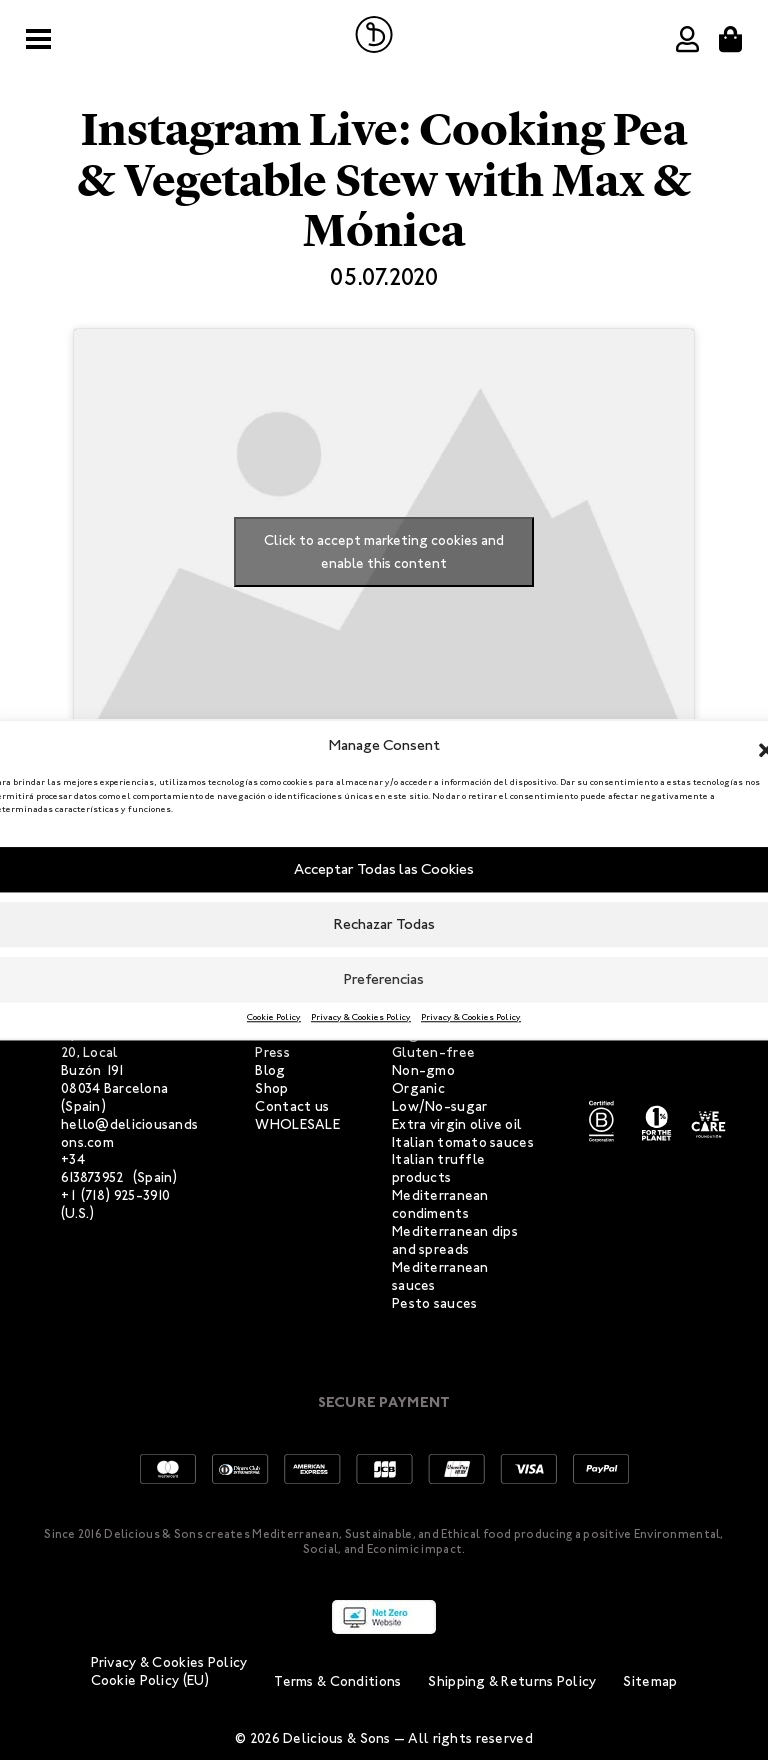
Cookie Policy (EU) (150, 1680)
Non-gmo (423, 1070)
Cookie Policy (274, 1017)
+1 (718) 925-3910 (116, 1195)
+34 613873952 (93, 1168)
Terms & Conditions (337, 1681)
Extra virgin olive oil (457, 1124)
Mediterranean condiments (440, 1204)
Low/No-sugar (439, 1106)
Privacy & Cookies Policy (361, 1017)
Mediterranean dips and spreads (455, 1240)
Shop (271, 1088)
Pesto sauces (434, 1303)
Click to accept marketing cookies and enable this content (384, 552)
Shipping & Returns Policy (512, 1681)
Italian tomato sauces (463, 1142)
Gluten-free (433, 1052)
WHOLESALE (297, 1124)
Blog (270, 1070)
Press (272, 1052)
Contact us (292, 1106)
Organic (418, 1088)
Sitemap (650, 1681)
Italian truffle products (438, 1168)
